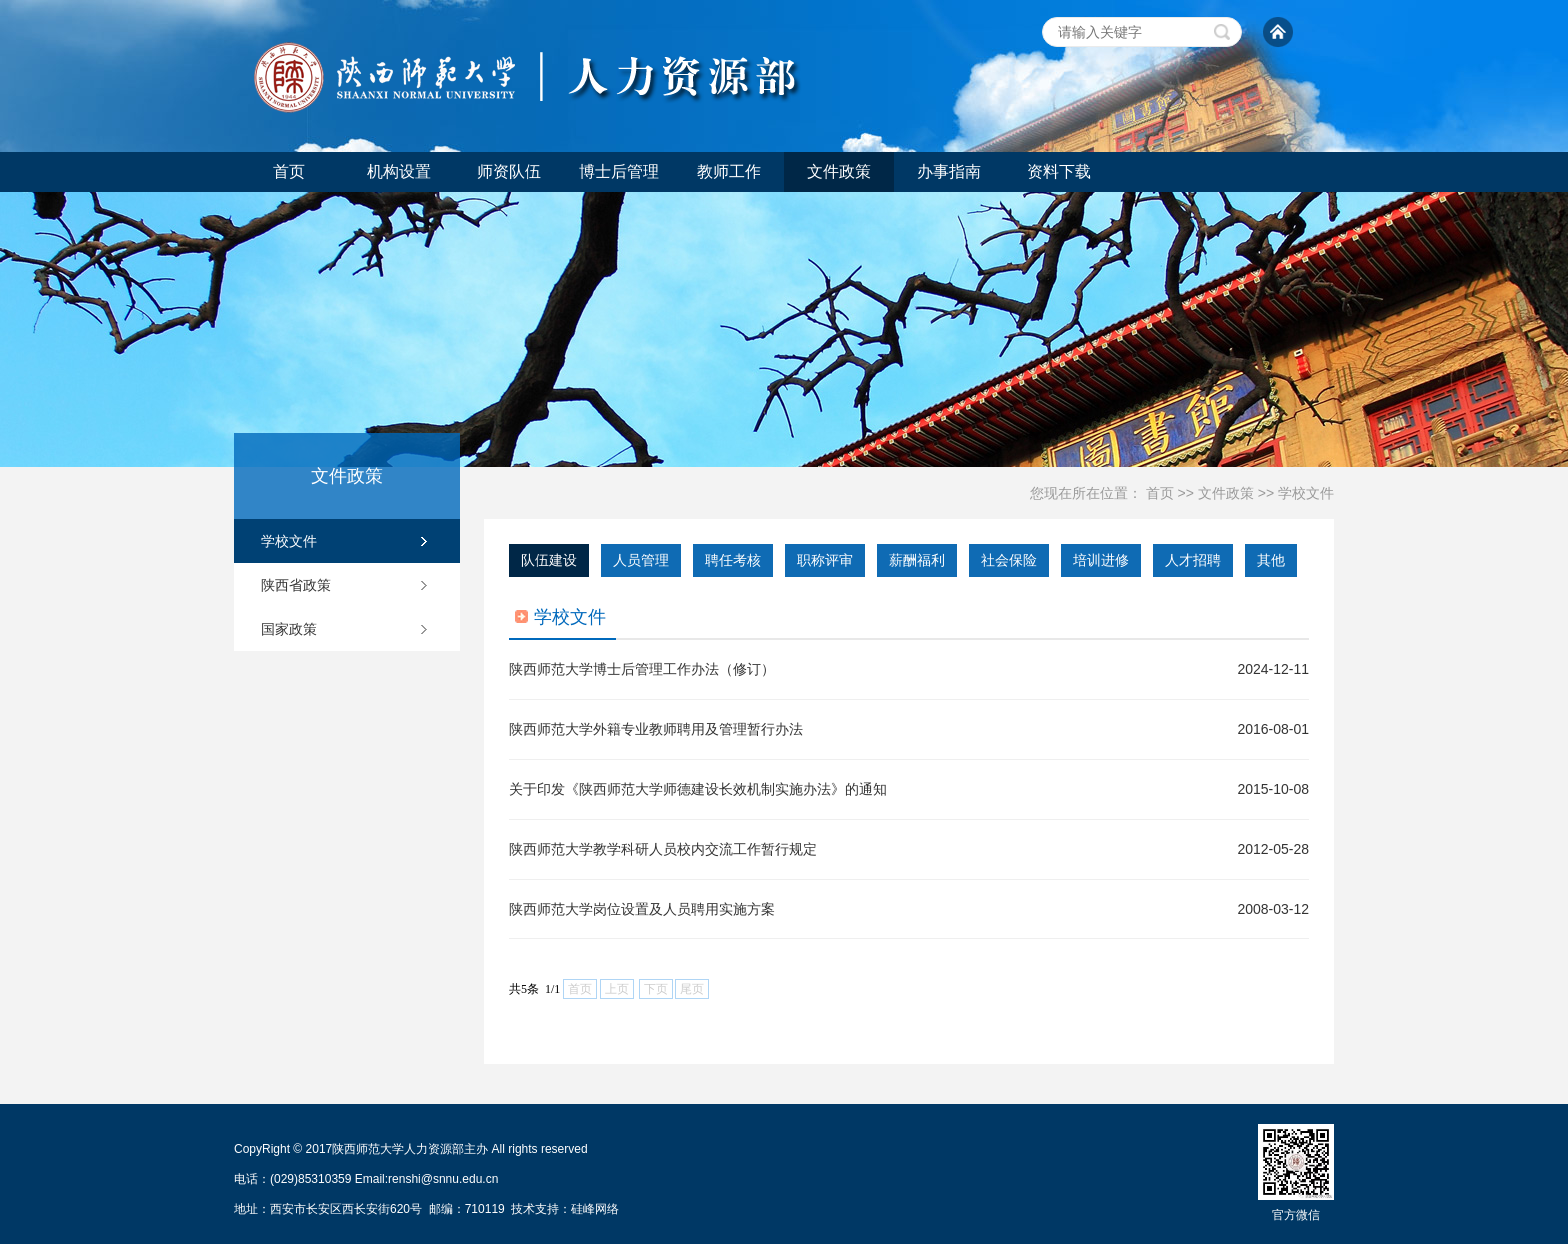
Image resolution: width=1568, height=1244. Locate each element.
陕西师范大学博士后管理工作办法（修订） (642, 669)
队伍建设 (549, 560)
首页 (289, 171)
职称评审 (825, 560)
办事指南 (949, 171)
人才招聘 (1193, 560)
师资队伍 (509, 171)
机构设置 (399, 171)
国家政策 (289, 629)
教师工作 (729, 171)
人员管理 (641, 560)
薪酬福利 (917, 560)
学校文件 (1306, 493)
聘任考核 (733, 560)
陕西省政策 (296, 585)
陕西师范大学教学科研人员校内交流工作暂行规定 (663, 849)
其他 (1271, 560)
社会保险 (1009, 560)
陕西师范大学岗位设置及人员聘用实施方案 (642, 909)
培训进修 (1101, 560)
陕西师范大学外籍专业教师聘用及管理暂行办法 (656, 729)
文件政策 (839, 171)
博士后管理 (619, 171)
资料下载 (1059, 171)
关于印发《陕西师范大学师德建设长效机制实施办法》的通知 (698, 789)
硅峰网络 (595, 1209)
